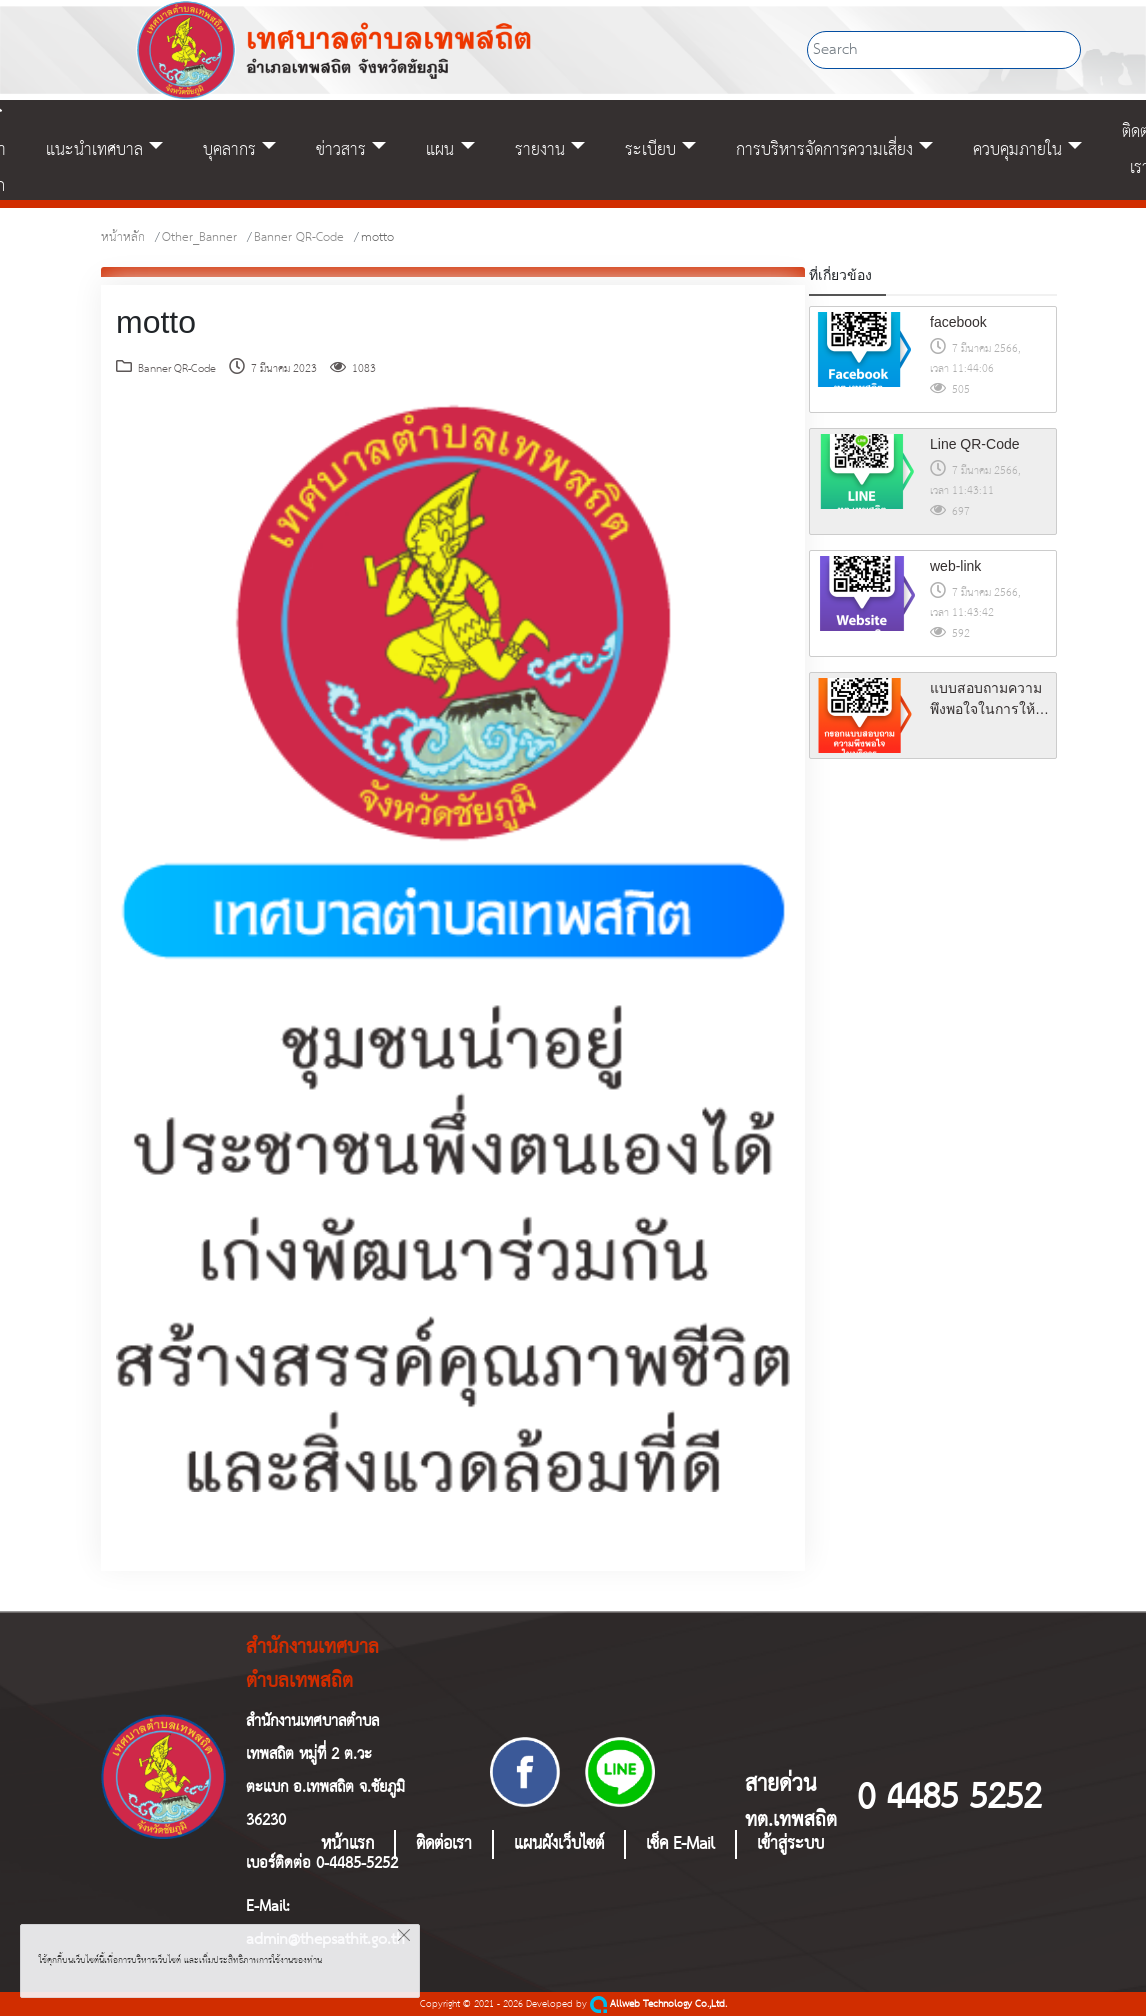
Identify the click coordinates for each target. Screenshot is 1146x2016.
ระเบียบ (650, 150)
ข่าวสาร (341, 150)
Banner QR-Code (299, 237)
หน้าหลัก (123, 237)
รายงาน (540, 150)
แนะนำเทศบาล (94, 150)
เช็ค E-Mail (680, 1844)
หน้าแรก (347, 1844)
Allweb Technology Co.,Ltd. (658, 2004)
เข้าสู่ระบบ (790, 1844)
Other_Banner (199, 237)
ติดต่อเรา (444, 1844)
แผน (440, 150)
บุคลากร (229, 150)
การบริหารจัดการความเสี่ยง (824, 150)
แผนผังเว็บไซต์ (559, 1844)
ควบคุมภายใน (1017, 150)
